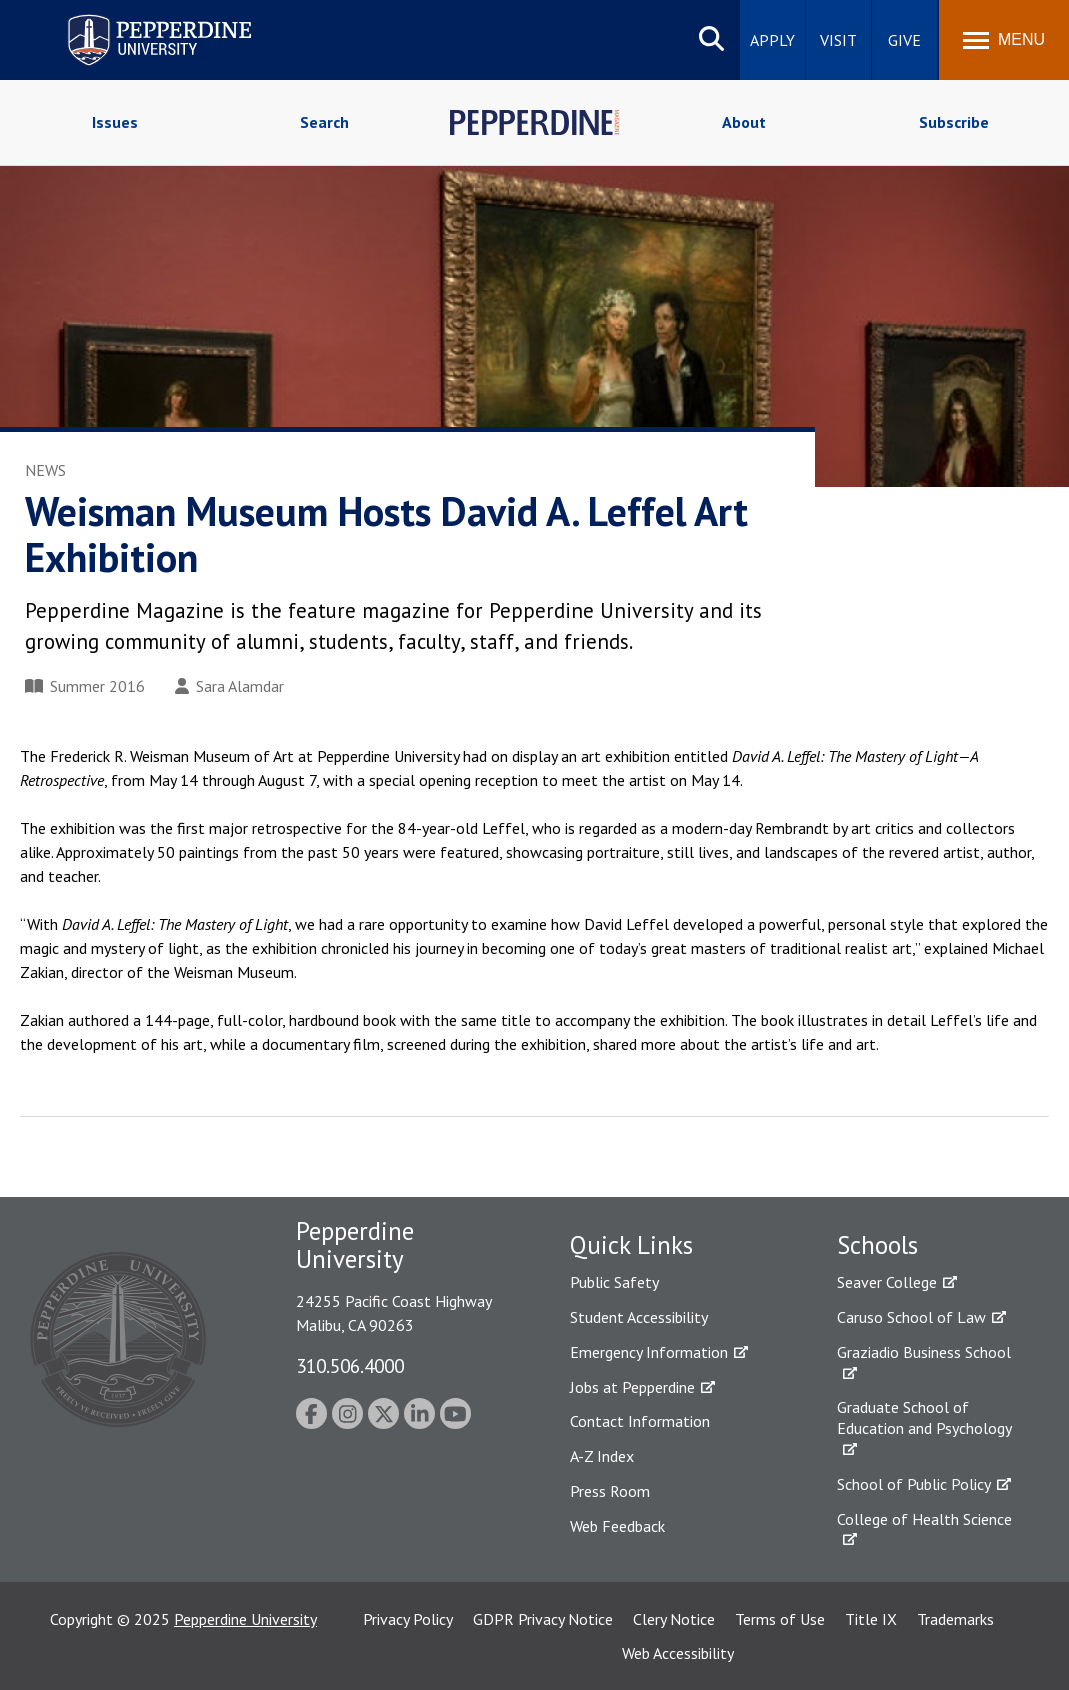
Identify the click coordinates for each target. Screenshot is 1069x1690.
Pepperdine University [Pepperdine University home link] (135, 18)
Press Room (610, 1491)
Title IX (871, 1619)
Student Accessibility (639, 1317)
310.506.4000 (350, 1365)
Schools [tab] (877, 1245)
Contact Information (640, 1421)
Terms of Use (780, 1619)
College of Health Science (924, 1519)
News (45, 470)
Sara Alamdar (229, 686)
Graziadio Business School (924, 1352)
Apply (772, 40)
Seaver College (887, 1282)
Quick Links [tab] (631, 1245)
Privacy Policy (408, 1619)
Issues (115, 122)
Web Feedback (617, 1526)
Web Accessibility (678, 1653)
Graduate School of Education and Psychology (924, 1417)
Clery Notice (674, 1619)
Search (324, 122)
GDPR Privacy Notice (543, 1619)
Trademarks (955, 1619)
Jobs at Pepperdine (632, 1387)
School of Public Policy (914, 1484)
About (744, 122)
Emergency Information (649, 1352)
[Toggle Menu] (1004, 40)
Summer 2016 (85, 686)
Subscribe (954, 122)
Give (904, 40)
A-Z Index (602, 1456)
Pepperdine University (245, 1619)
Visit (838, 40)
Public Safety (614, 1282)
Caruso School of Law (911, 1317)
